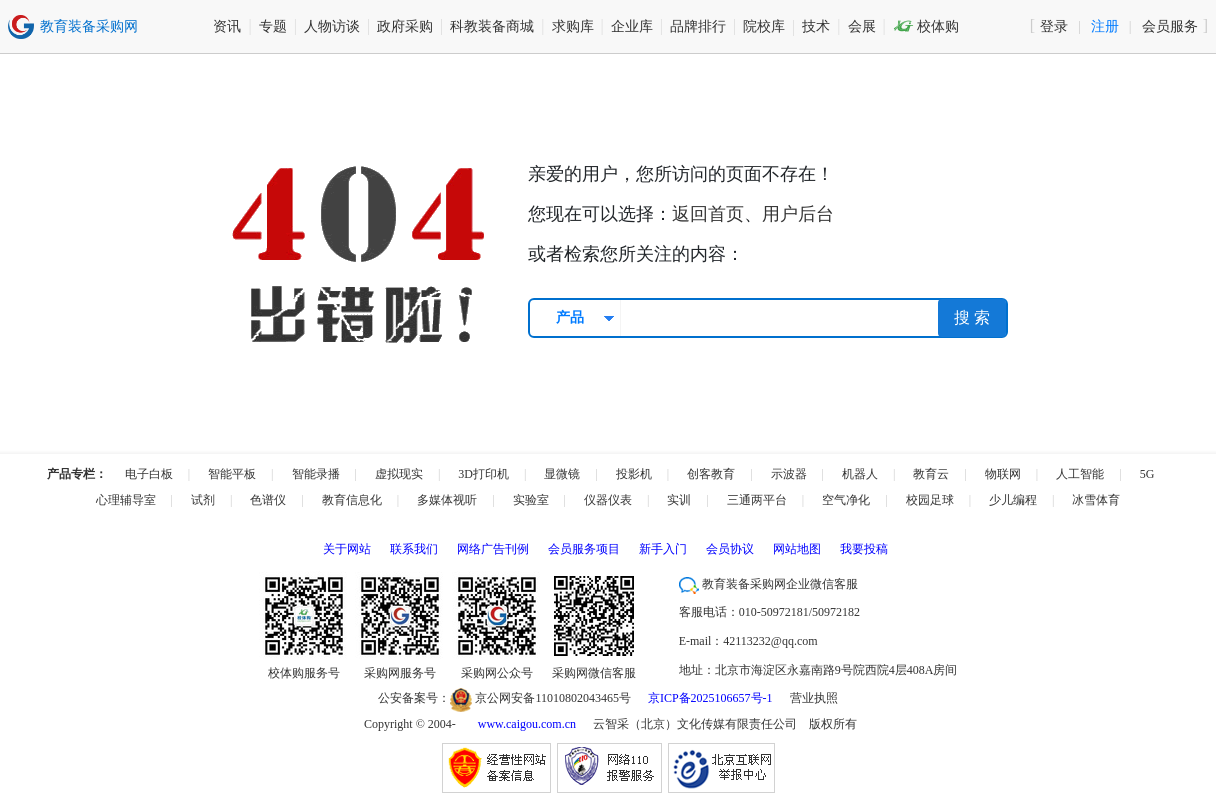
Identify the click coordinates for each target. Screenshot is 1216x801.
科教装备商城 (492, 26)
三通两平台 (757, 500)
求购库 (573, 26)
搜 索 (972, 317)
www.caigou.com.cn (527, 724)
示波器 (789, 474)
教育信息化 (352, 500)
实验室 (531, 500)
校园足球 (930, 500)
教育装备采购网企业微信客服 (768, 584)
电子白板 (149, 474)
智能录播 (316, 474)
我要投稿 (864, 549)
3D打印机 (483, 474)
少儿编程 (1013, 500)
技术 (816, 26)
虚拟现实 (399, 474)
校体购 (926, 26)
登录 (1054, 26)
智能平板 (232, 474)
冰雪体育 (1096, 500)
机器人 (860, 474)
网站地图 (797, 549)
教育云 (931, 474)
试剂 (203, 500)
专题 (273, 26)
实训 (679, 500)
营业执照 (814, 698)
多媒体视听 (447, 500)
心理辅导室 (126, 500)
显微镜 (562, 474)
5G (1147, 474)
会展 (862, 26)
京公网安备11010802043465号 (540, 698)
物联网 (1003, 474)
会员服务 (1170, 26)
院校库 (764, 26)
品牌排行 (698, 26)
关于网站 (347, 549)
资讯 (227, 26)
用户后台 (798, 214)
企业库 (632, 26)
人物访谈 (332, 26)
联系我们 (414, 549)
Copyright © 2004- (410, 724)
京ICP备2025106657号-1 (710, 698)
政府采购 (405, 26)
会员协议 (730, 549)
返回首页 (708, 214)
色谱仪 (268, 500)
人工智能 (1080, 474)
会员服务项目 (584, 549)
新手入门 (663, 549)
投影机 (634, 474)
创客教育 (711, 474)
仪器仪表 (608, 500)
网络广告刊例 (493, 549)
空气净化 (846, 500)
